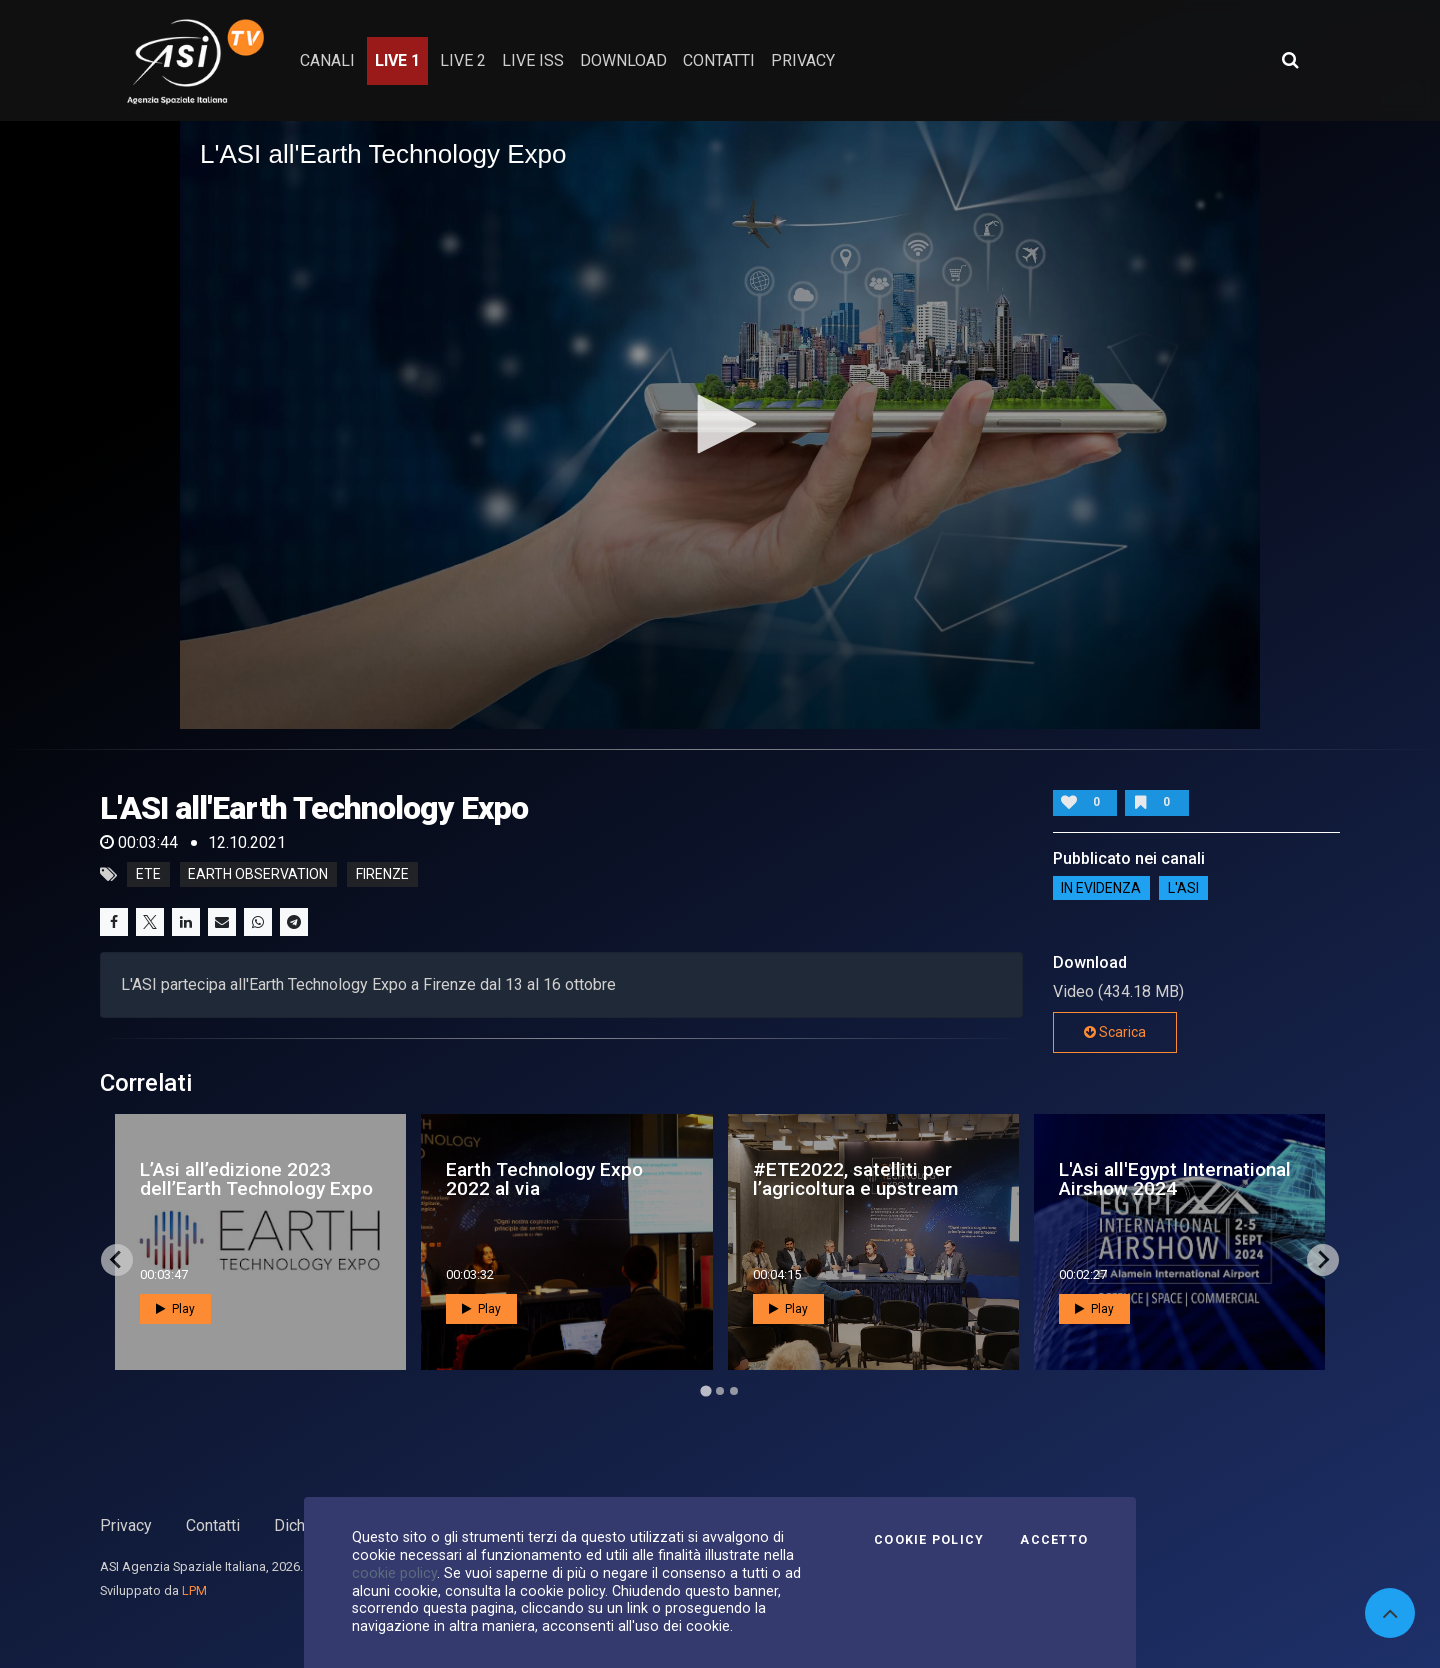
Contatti (213, 1525)
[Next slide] (1323, 1260)
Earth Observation (258, 875)
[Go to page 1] (705, 1390)
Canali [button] (327, 60)
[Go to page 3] (734, 1391)
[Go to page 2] (720, 1391)
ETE (148, 875)
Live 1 (397, 60)
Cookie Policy (929, 1540)
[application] (720, 425)
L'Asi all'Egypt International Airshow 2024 (1175, 1179)
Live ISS (533, 60)
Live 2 (463, 60)
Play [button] (175, 1309)
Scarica (1115, 1032)
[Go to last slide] (117, 1260)
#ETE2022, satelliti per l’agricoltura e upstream (855, 1179)
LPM (194, 1590)
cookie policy (394, 1573)
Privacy (126, 1525)
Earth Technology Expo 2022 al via (544, 1179)
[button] (720, 424)
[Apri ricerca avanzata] (1290, 60)
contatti (719, 60)
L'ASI (1183, 888)
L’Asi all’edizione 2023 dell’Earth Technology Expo (256, 1179)
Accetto (1054, 1540)
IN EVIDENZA (1101, 888)
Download (623, 60)
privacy (803, 60)
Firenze (382, 875)
